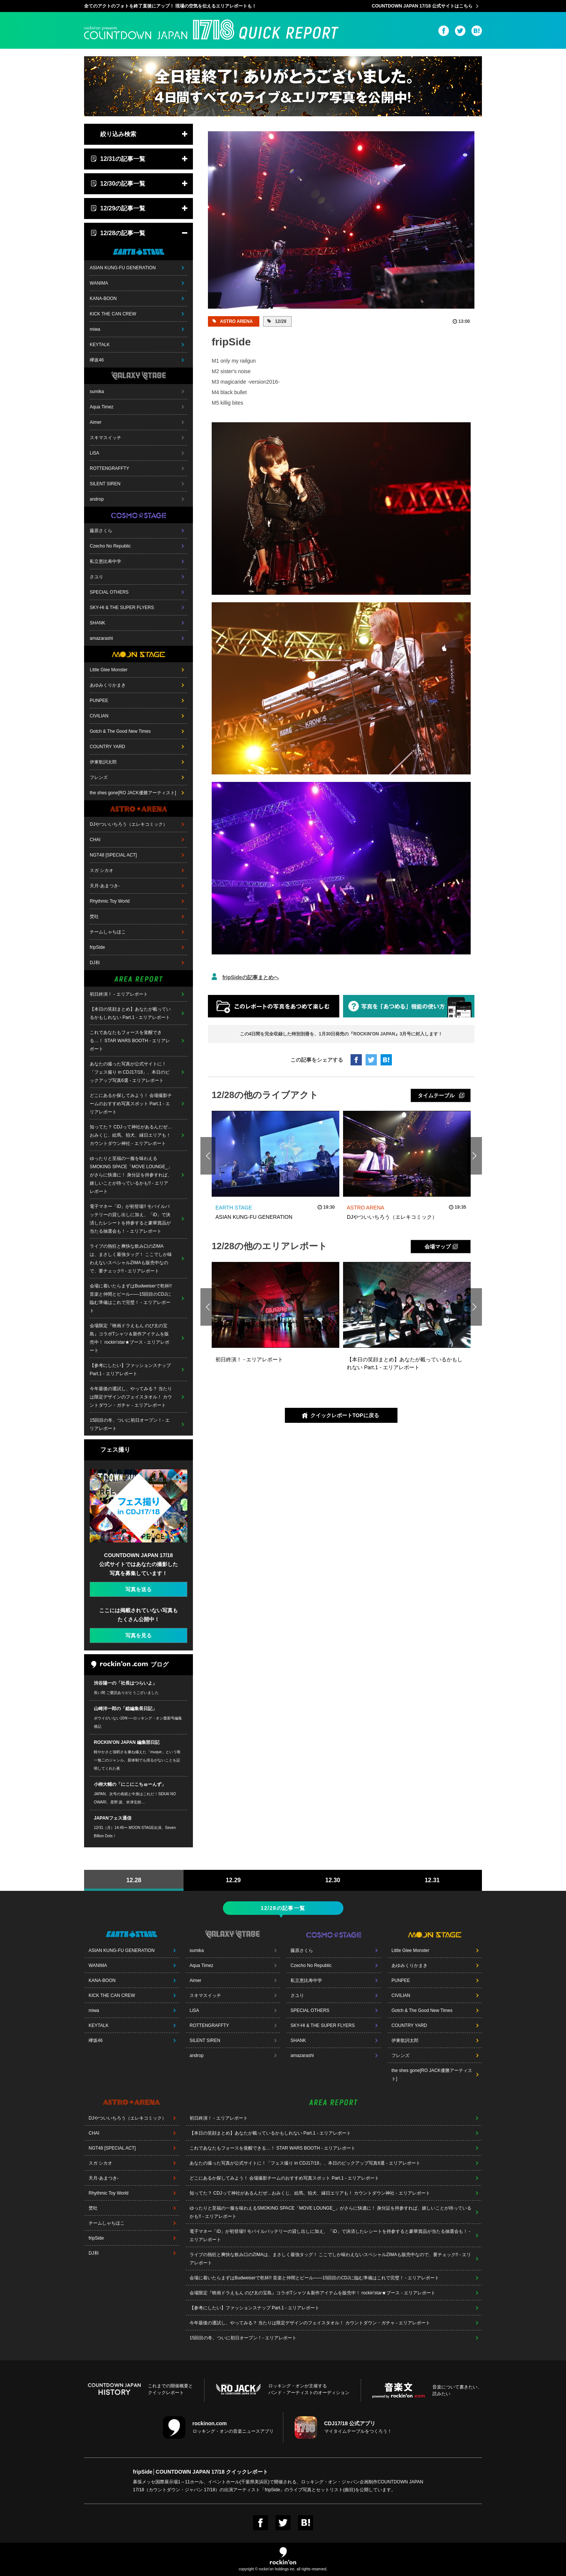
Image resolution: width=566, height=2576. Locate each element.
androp (97, 499)
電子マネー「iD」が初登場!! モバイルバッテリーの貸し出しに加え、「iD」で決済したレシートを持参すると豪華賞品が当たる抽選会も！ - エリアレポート (130, 1219)
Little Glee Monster (109, 669)
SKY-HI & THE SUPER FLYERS (122, 607)
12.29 (233, 1880)
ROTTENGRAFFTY (109, 468)
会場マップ (437, 1247)
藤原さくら (101, 530)
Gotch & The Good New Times (120, 731)
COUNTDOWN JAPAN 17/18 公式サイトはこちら (422, 6)
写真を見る (138, 1635)
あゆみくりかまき (108, 685)
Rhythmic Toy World (109, 901)
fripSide (97, 947)
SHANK (97, 623)
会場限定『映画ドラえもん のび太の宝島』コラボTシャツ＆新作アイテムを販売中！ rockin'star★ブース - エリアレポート (129, 1338)
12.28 (133, 1880)
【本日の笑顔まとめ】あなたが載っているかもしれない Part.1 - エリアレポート (130, 1013)
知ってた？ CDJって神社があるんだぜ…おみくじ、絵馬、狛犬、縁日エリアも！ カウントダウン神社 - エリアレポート (131, 1135)
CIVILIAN (99, 716)
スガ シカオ (101, 870)
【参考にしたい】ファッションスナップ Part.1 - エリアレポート (130, 1369)
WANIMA (99, 283)
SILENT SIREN (105, 483)
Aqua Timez (101, 407)
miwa (95, 329)
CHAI (95, 839)
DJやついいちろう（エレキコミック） (128, 824)
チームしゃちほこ (108, 932)
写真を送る (138, 1589)
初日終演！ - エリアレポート (119, 994)
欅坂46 (97, 360)
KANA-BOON (103, 298)
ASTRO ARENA (236, 321)
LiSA (94, 453)
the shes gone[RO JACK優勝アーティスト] (133, 792)
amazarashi (101, 638)
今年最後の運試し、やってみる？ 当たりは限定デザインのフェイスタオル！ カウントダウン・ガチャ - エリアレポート (131, 1397)
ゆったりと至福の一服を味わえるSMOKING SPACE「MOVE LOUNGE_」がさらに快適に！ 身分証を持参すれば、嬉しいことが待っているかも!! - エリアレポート (131, 1175)
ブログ (130, 1664)
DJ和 (95, 962)
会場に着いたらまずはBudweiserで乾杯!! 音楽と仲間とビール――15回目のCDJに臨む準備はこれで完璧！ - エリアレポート (131, 1298)
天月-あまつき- (105, 885)
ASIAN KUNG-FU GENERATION (123, 267)
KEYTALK (100, 344)
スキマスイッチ (105, 437)
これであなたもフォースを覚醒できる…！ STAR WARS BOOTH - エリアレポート (130, 1041)
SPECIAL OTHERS (109, 592)
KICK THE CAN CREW (113, 314)
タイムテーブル (436, 1095)
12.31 (432, 1880)
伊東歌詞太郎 (103, 762)
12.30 (332, 1880)
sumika (97, 391)
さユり (96, 576)
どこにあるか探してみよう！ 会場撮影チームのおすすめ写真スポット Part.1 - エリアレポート (131, 1104)
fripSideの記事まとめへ (250, 977)
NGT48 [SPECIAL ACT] (113, 855)
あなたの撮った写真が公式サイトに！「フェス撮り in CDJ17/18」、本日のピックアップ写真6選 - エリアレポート (130, 1072)
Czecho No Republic (110, 546)
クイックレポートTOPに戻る (344, 1415)
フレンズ (99, 777)
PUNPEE (99, 700)
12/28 (280, 321)
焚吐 (94, 916)
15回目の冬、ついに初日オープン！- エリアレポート (130, 1424)
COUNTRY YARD (107, 746)
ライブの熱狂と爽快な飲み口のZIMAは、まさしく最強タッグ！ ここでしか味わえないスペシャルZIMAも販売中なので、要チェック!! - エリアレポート (131, 1259)
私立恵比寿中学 (105, 561)
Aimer (95, 422)
